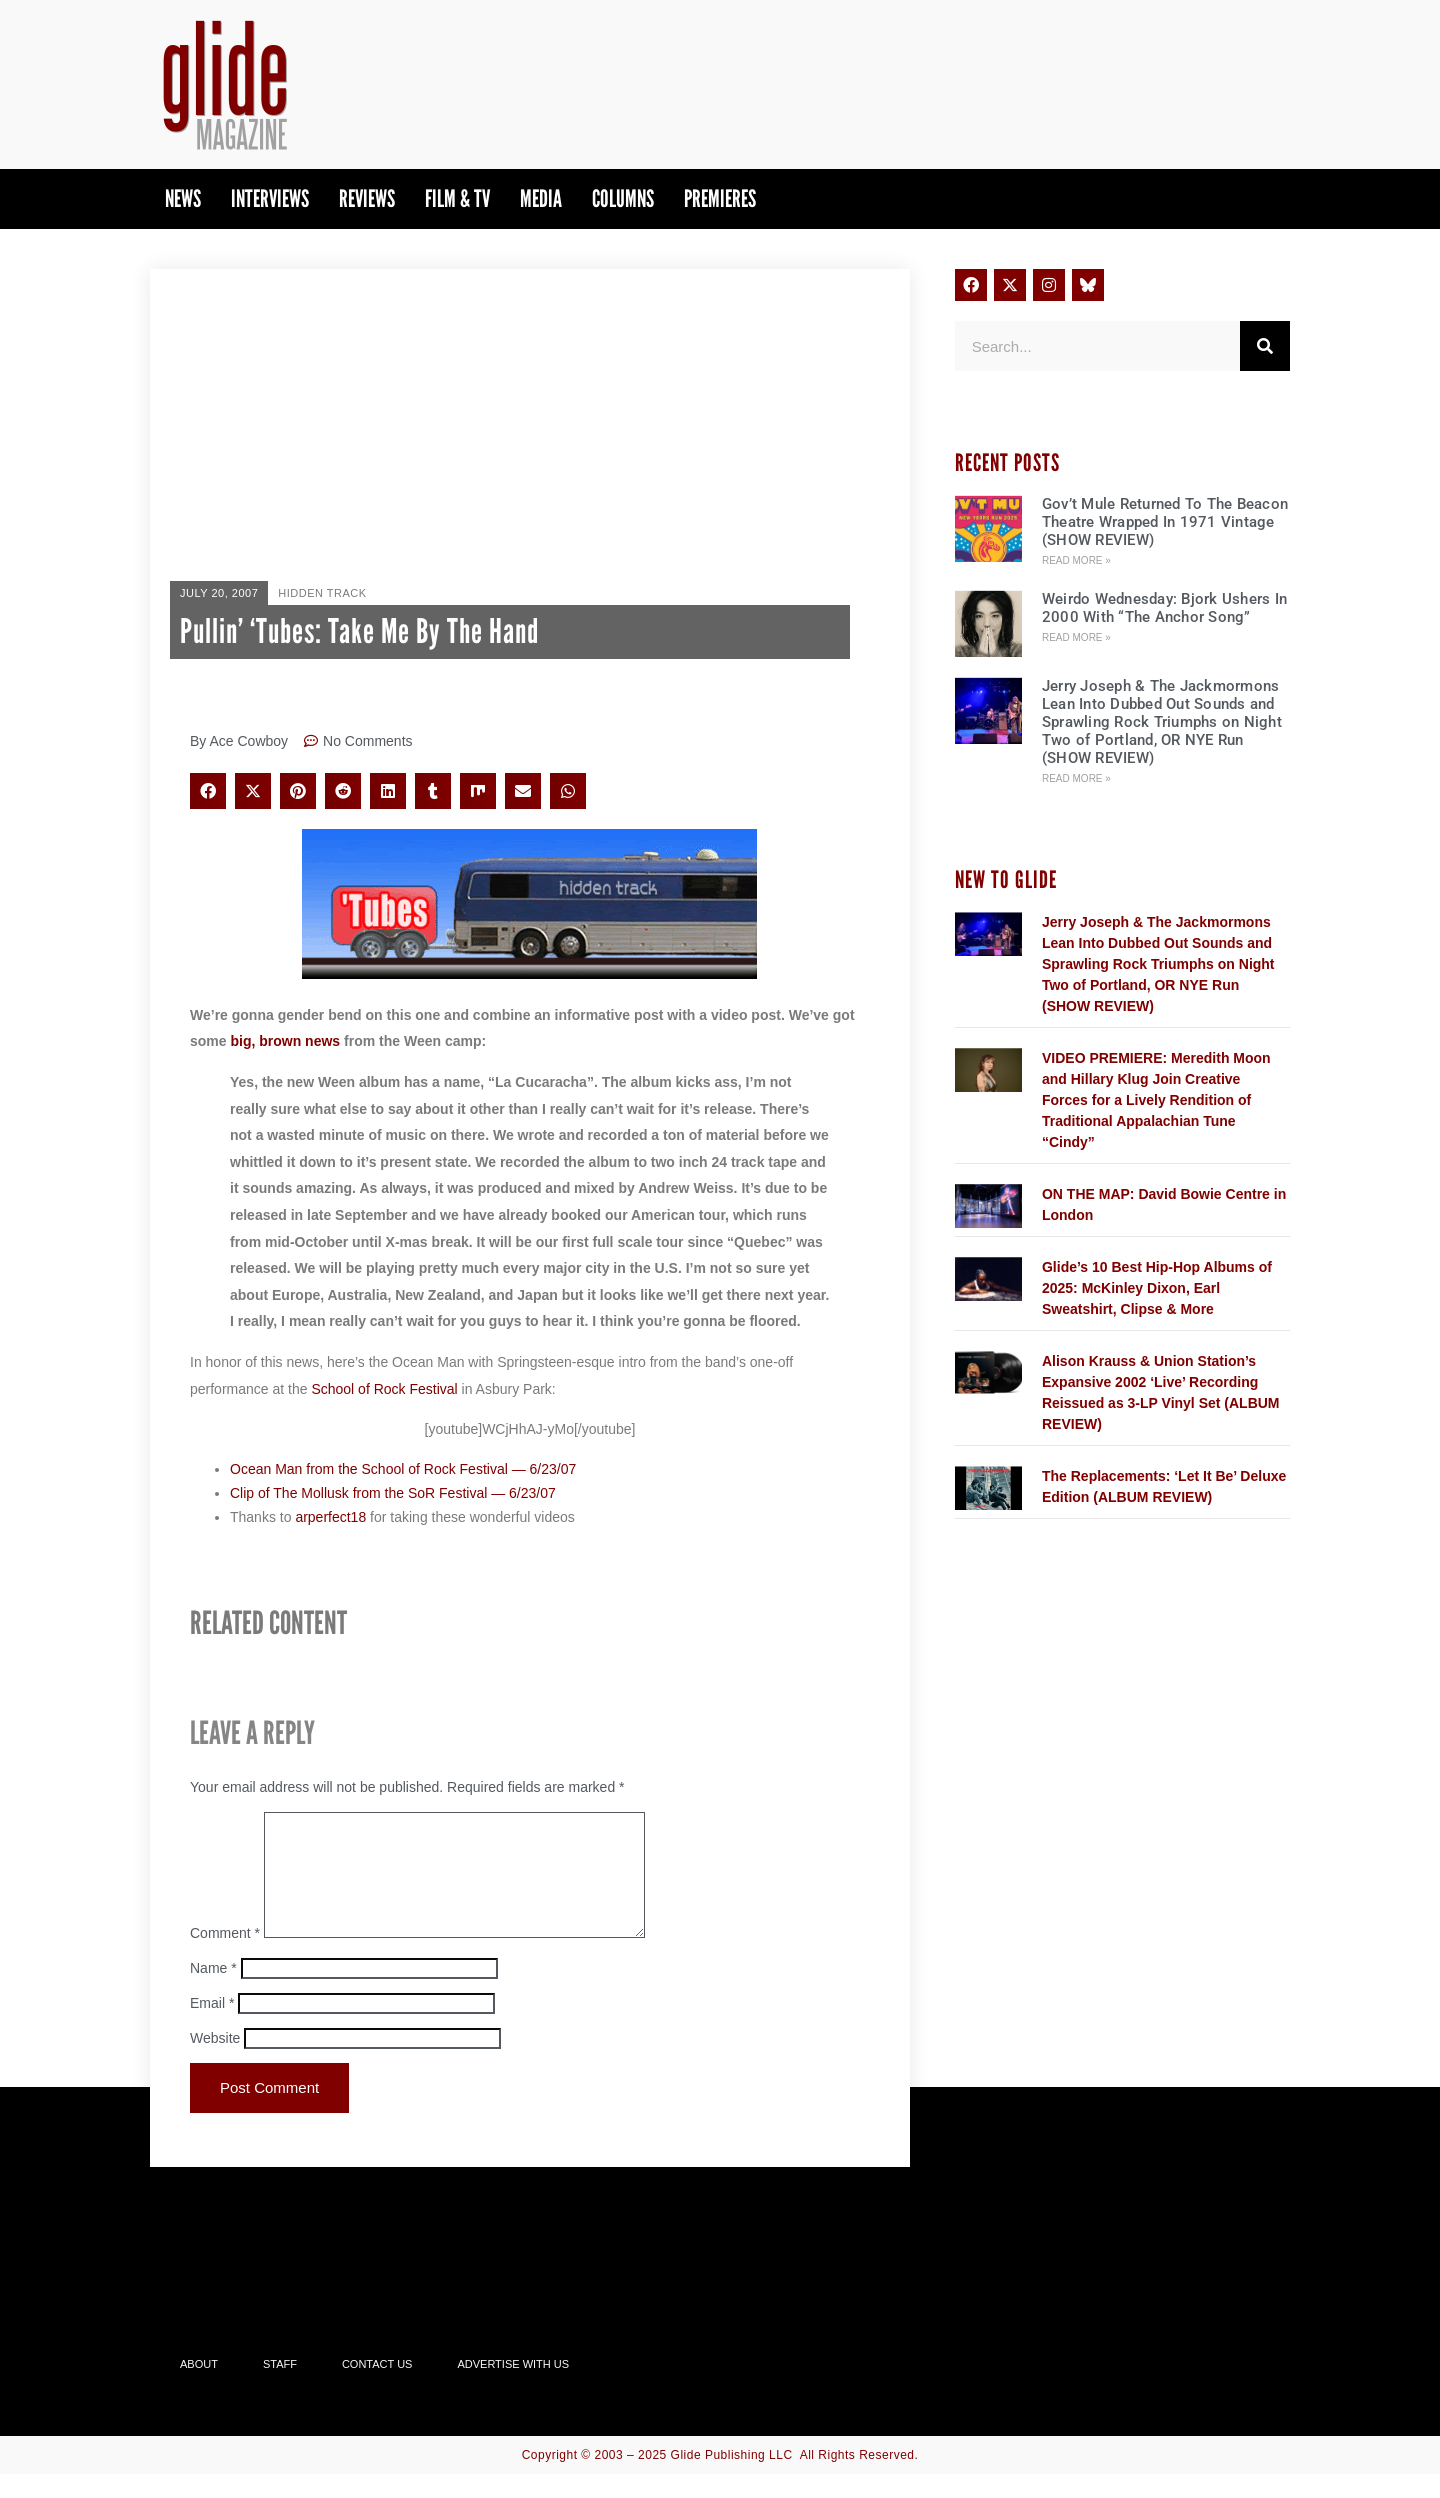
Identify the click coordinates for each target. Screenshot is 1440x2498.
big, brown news (285, 1041)
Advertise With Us (513, 2388)
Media (541, 198)
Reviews (367, 198)
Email (212, 2027)
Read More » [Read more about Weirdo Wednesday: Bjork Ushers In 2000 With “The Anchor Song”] (1076, 637)
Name (213, 1992)
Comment (225, 1957)
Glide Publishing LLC (732, 2479)
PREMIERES (720, 198)
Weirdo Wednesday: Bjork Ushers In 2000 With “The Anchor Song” (1164, 608)
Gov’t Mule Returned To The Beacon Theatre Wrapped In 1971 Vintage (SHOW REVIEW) (1165, 522)
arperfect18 (330, 1517)
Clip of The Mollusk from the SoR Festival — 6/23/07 (393, 1493)
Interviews (270, 198)
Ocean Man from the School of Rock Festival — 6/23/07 (403, 1469)
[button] (208, 791)
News (183, 198)
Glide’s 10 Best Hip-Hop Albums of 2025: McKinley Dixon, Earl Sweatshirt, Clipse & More (1157, 1288)
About (199, 2388)
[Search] (1265, 346)
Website (215, 2062)
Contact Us (377, 2388)
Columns (623, 198)
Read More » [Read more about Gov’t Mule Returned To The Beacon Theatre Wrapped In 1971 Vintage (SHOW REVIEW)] (1076, 560)
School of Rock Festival (384, 1389)
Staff (280, 2388)
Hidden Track (322, 593)
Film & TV (457, 198)
